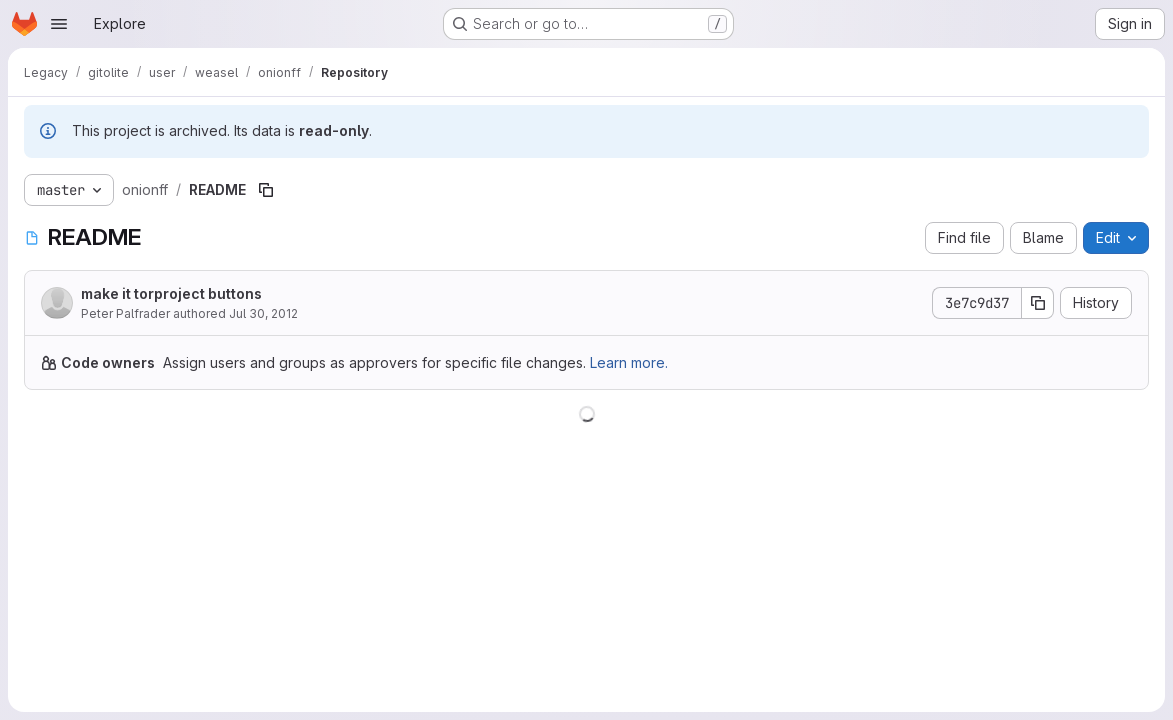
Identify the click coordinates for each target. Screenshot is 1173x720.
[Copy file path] (266, 190)
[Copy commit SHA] (1038, 303)
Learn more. (629, 362)
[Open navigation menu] (59, 24)
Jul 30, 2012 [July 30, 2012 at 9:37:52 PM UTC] (263, 313)
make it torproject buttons (171, 293)
